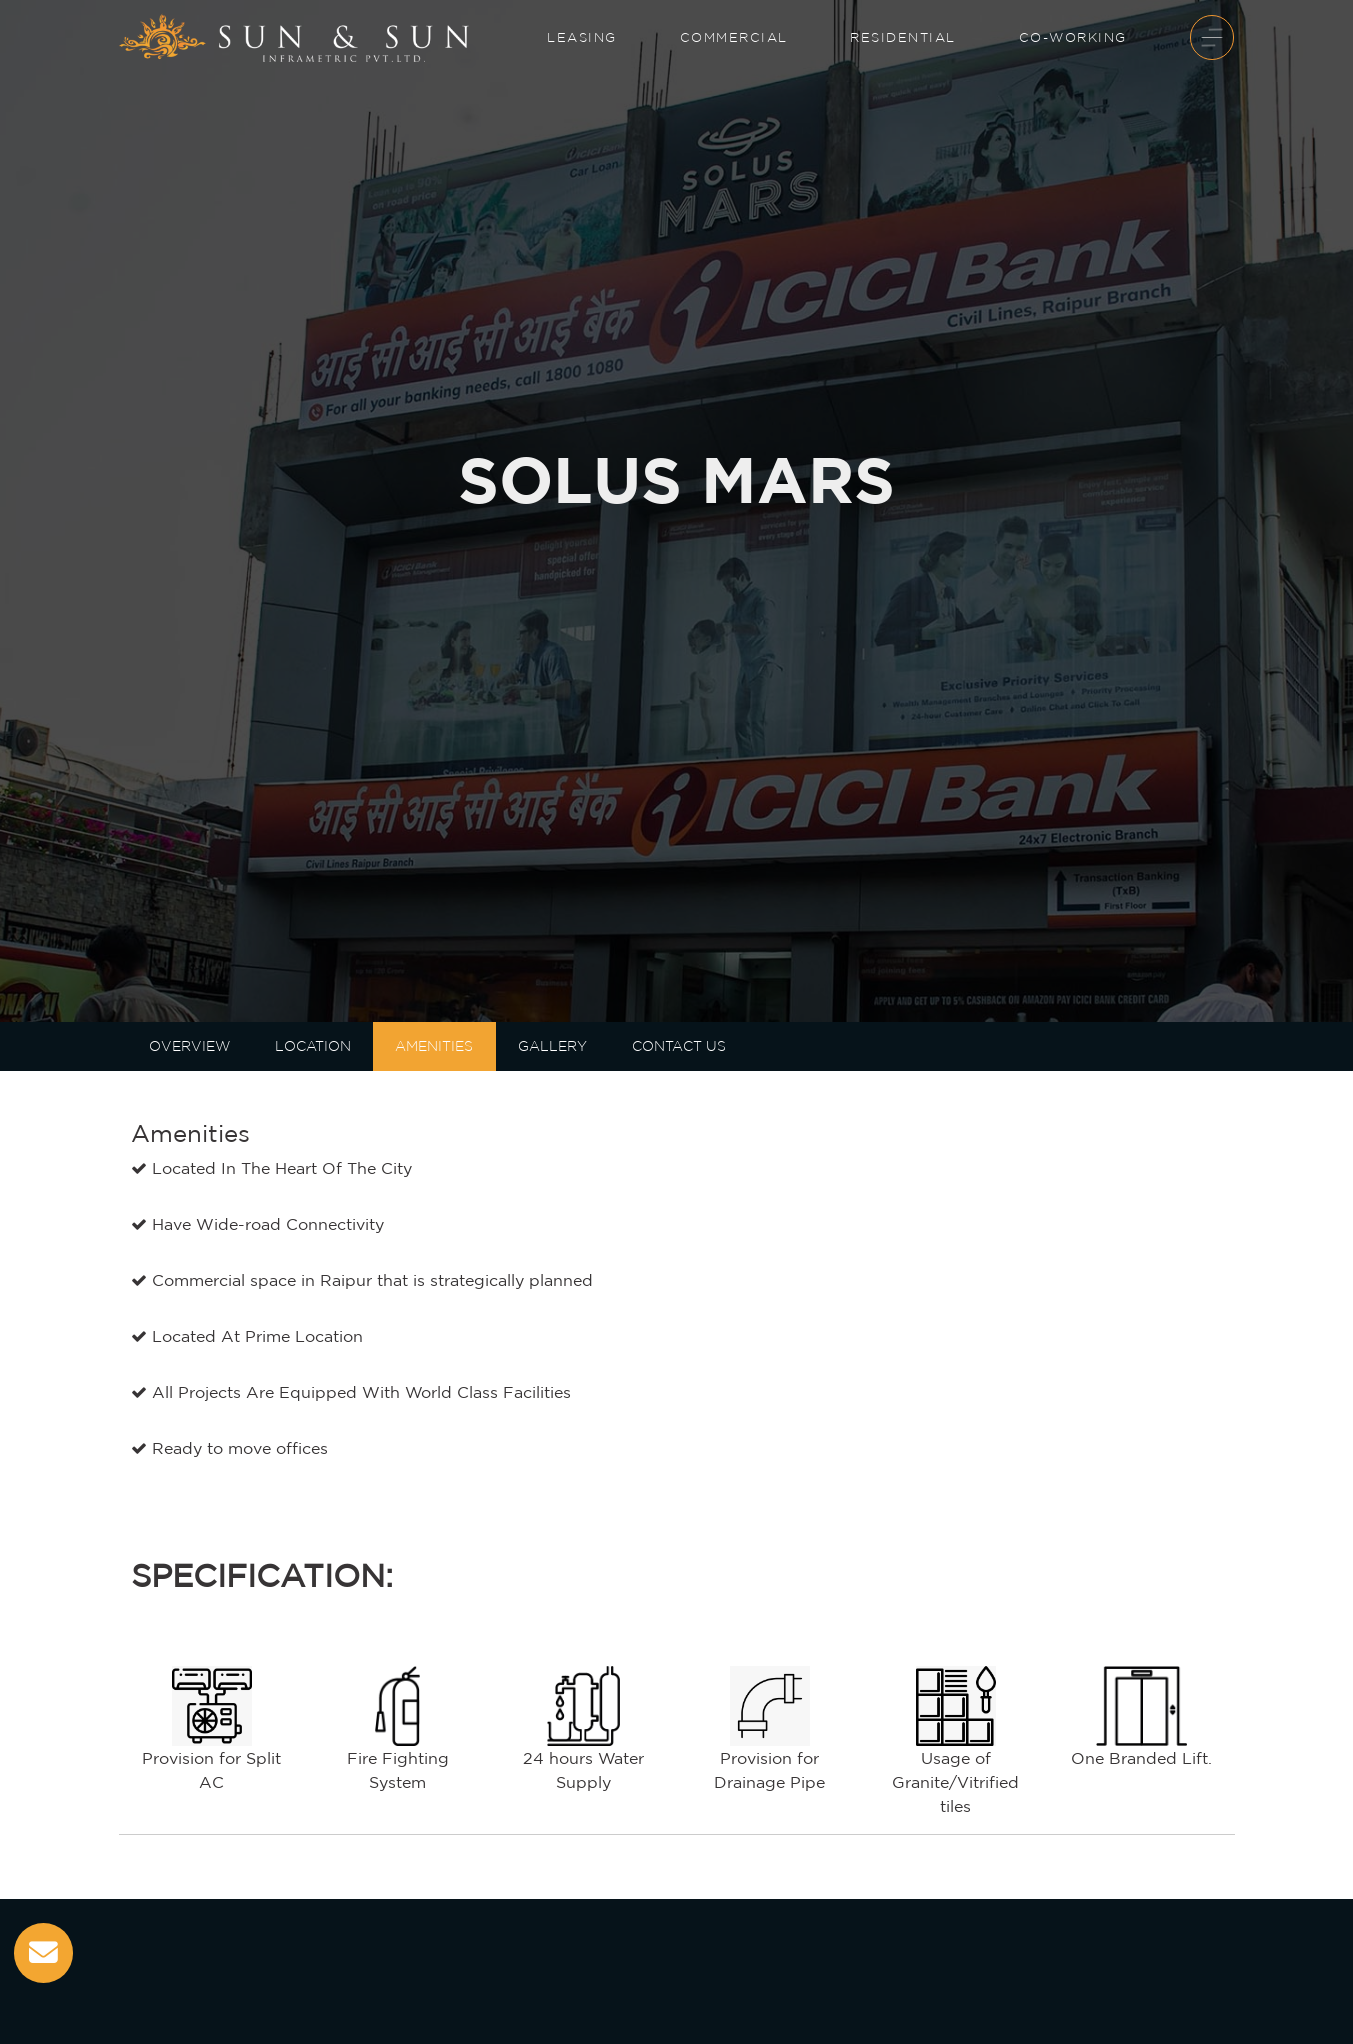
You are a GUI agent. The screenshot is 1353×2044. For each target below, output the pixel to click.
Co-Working (1073, 37)
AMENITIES (434, 1046)
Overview (189, 1046)
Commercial (734, 37)
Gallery (552, 1046)
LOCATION (313, 1046)
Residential (903, 37)
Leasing (582, 37)
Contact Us (679, 1046)
